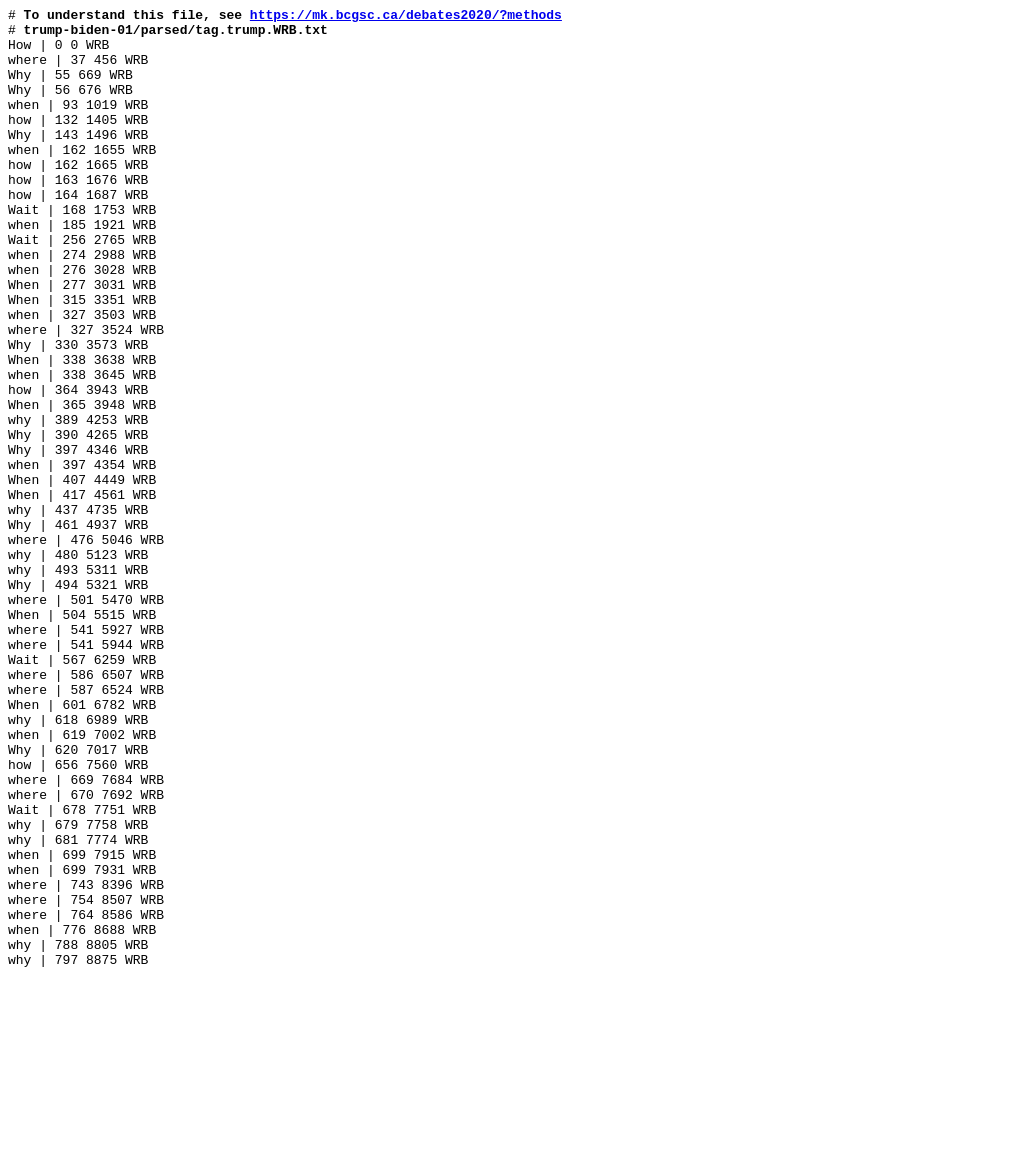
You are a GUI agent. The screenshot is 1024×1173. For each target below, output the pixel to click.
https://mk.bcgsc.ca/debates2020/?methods (406, 17)
